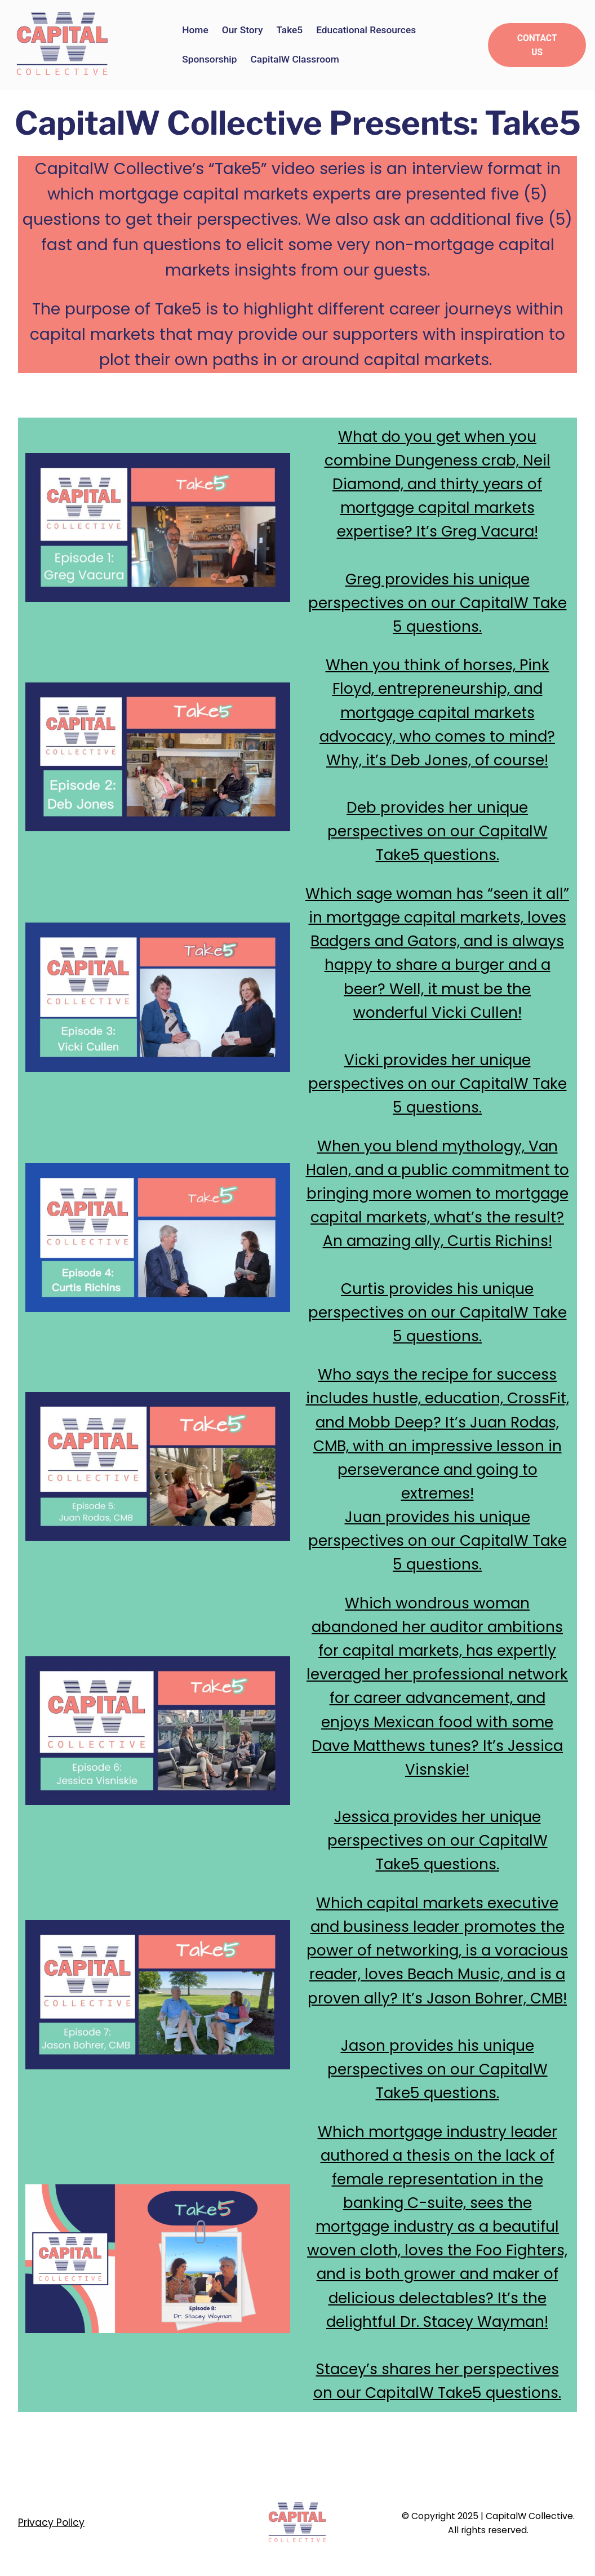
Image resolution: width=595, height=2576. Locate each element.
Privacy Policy (51, 2522)
